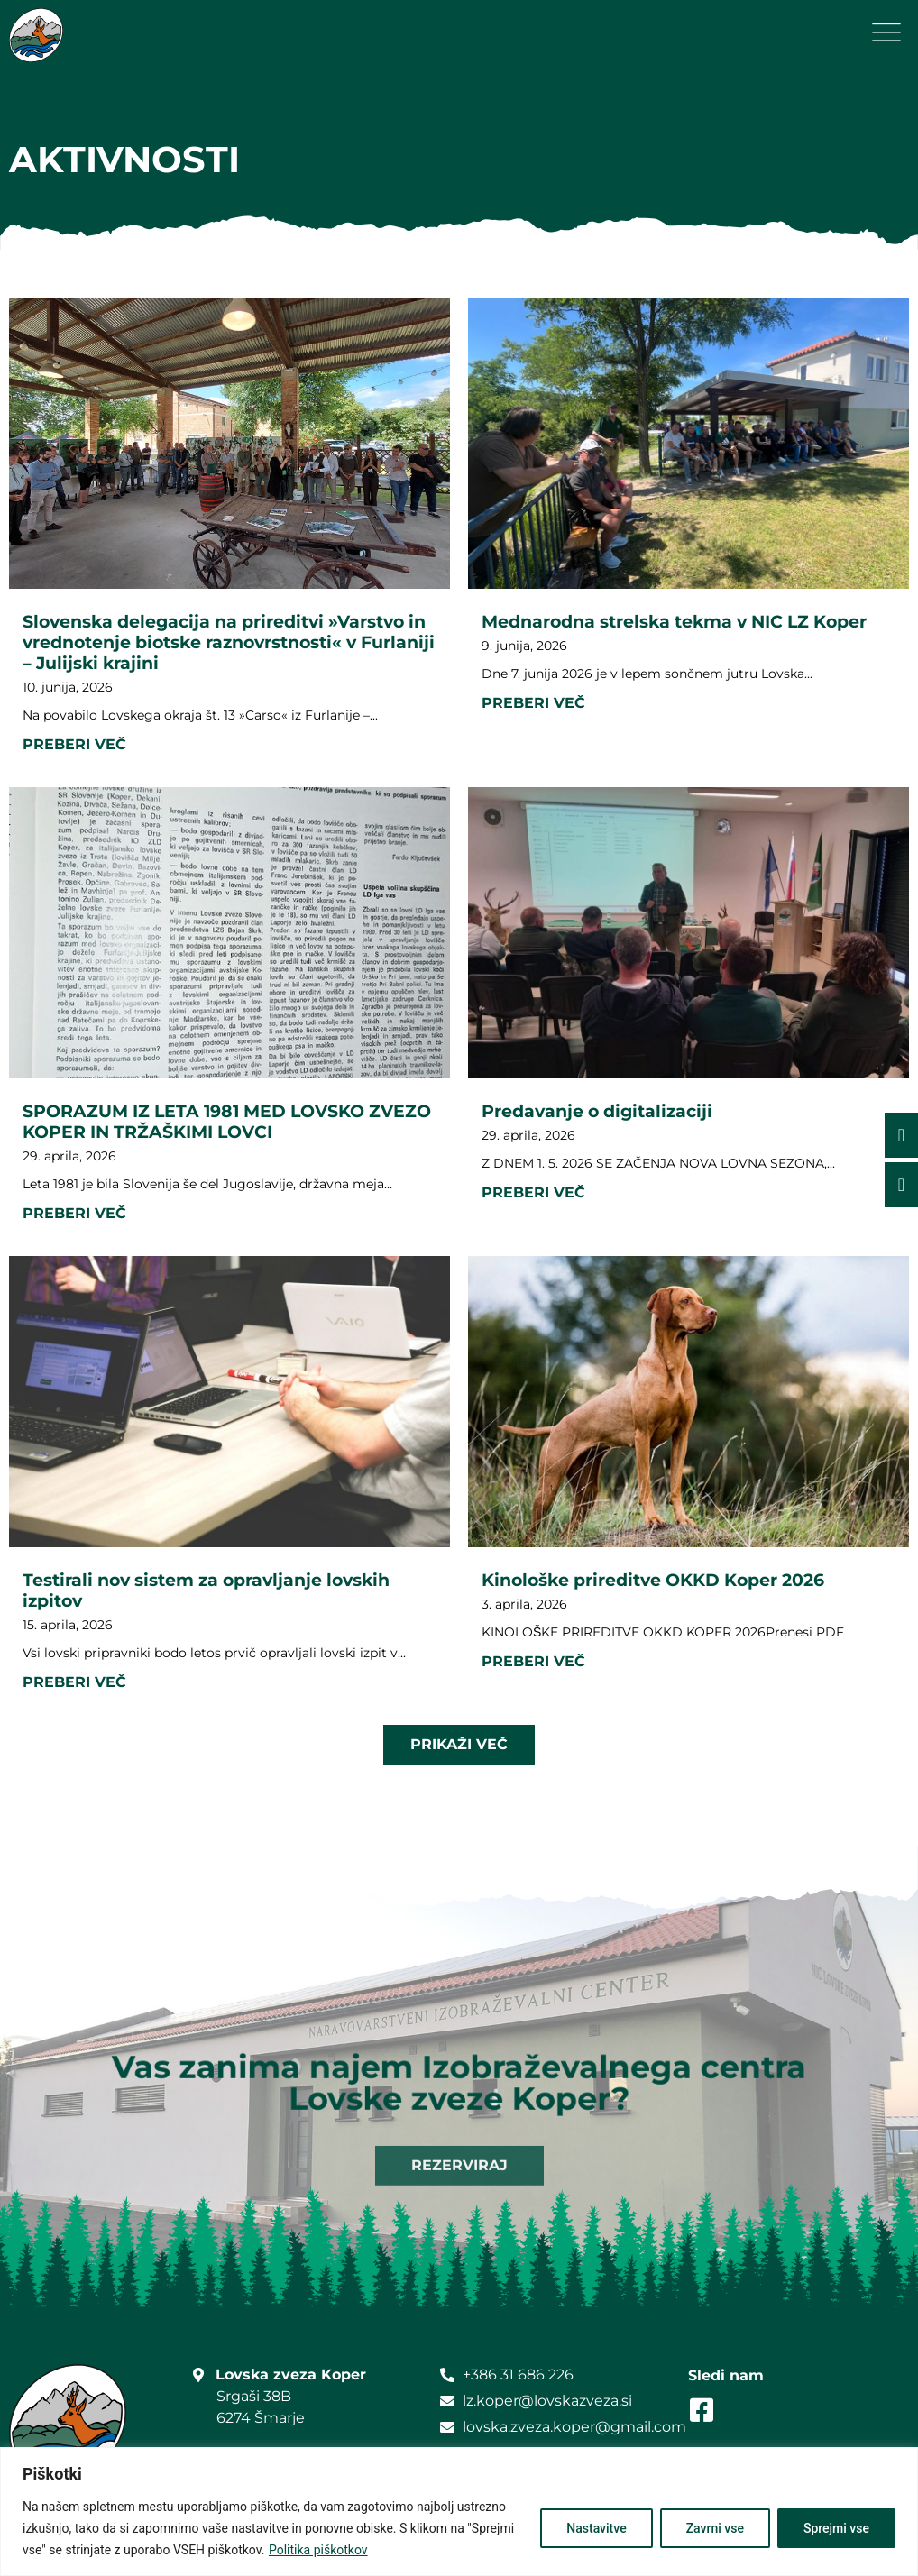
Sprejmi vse (836, 2528)
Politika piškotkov (318, 2550)
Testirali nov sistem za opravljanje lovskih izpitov (206, 1590)
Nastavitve (596, 2528)
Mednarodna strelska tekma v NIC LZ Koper (674, 621)
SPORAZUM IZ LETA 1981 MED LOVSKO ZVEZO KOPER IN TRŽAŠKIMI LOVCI (227, 1121)
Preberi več (74, 744)
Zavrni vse (715, 2528)
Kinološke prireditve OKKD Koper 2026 (653, 1580)
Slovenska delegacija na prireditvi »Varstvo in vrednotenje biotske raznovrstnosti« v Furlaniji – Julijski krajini (229, 642)
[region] (459, 2511)
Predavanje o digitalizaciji (597, 1111)
